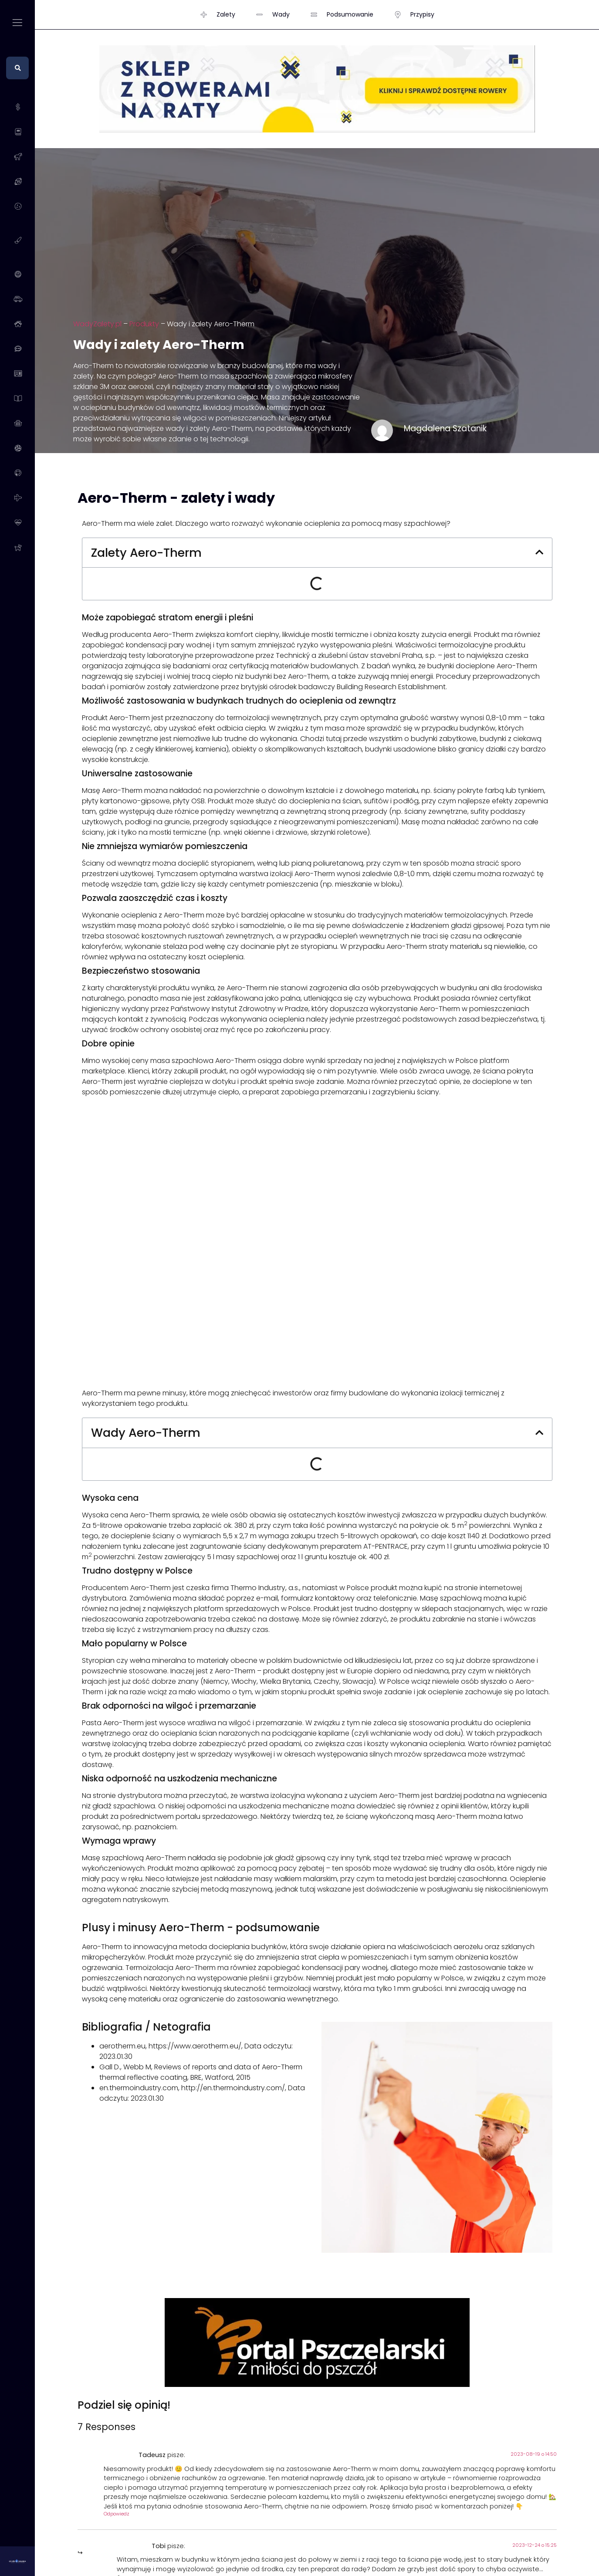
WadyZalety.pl (97, 324)
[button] (539, 552)
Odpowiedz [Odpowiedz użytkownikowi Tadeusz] (116, 2513)
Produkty (144, 324)
